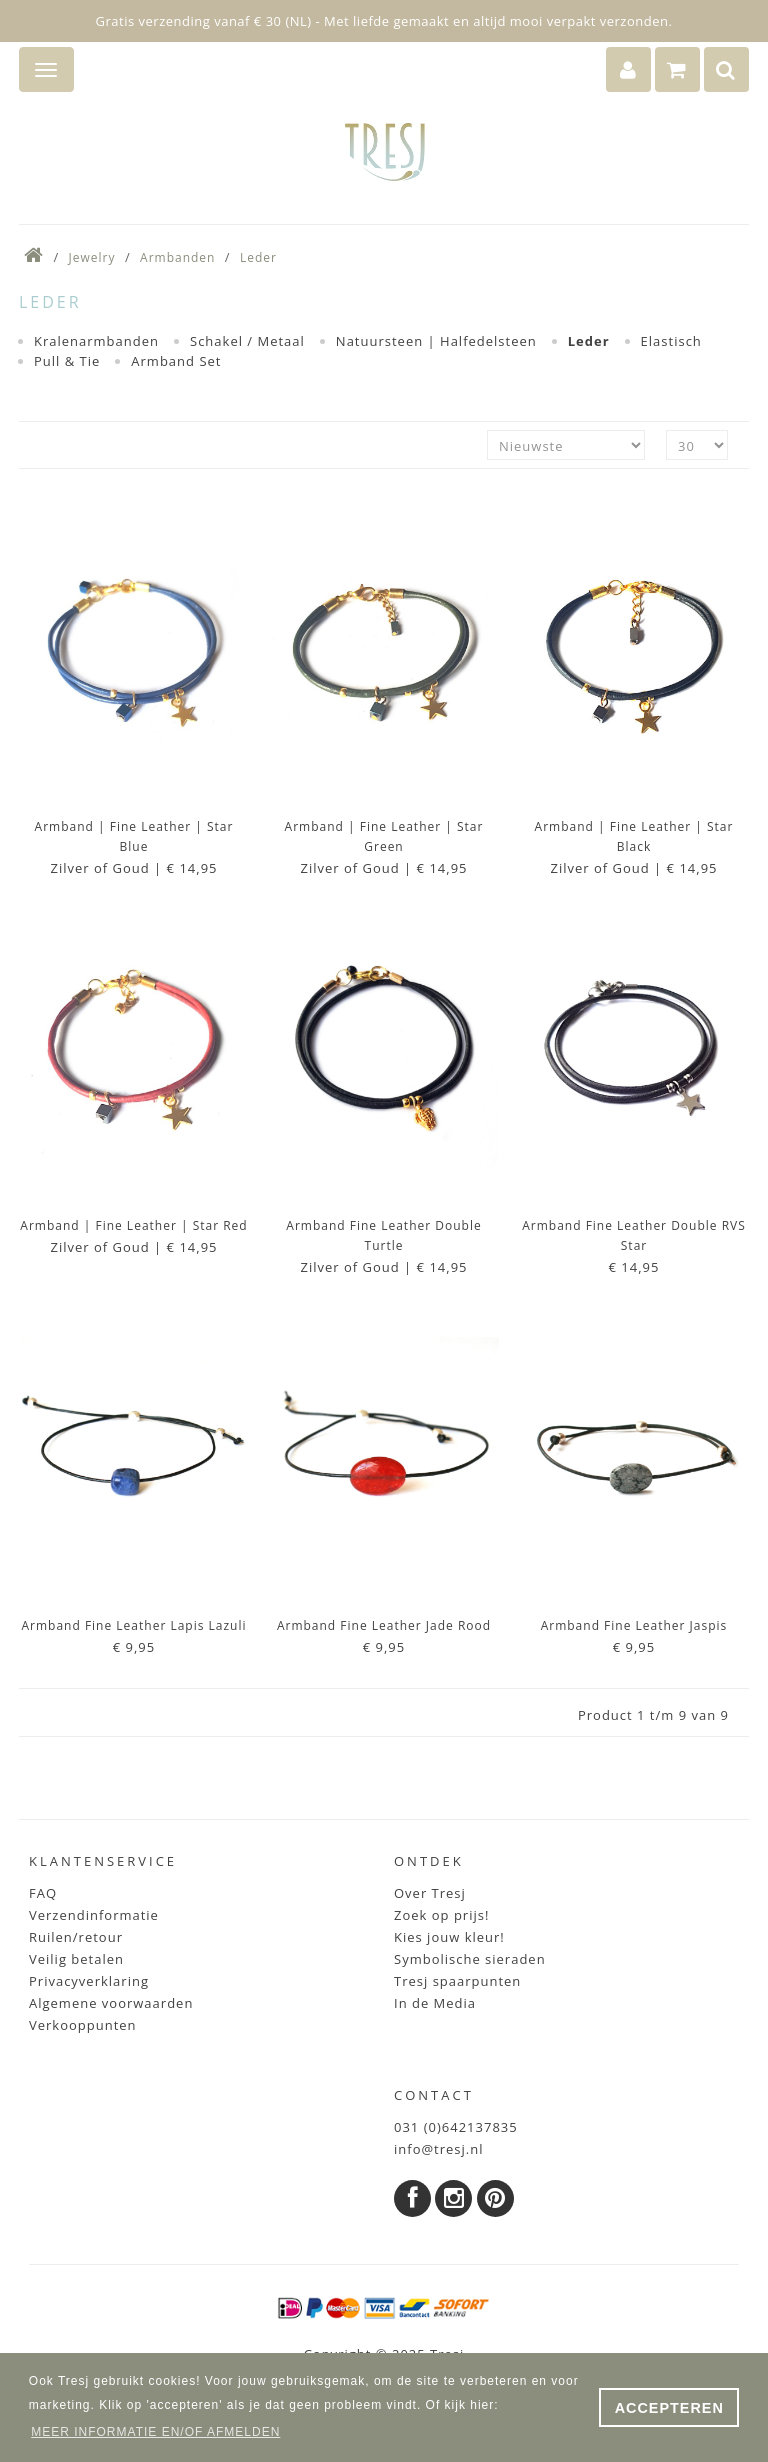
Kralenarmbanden (96, 341)
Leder (258, 257)
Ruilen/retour (76, 1937)
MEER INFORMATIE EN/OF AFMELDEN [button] (155, 2432)
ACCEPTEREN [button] (669, 2408)
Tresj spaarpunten (457, 1981)
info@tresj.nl (439, 2149)
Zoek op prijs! (441, 1915)
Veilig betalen (76, 1959)
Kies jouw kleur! (449, 1937)
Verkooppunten (83, 2025)
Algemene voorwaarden (111, 2003)
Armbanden (177, 257)
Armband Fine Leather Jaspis (634, 1625)
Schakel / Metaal (247, 341)
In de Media (435, 2003)
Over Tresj (430, 1893)
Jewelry (92, 257)
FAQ (43, 1893)
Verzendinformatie (94, 1915)
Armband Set (176, 361)
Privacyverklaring (89, 1981)
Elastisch (671, 341)
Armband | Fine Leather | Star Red (133, 1225)
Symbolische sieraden (470, 1959)
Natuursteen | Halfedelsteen (436, 341)
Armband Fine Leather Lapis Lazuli (133, 1625)
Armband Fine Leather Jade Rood (384, 1625)
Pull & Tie (67, 361)
